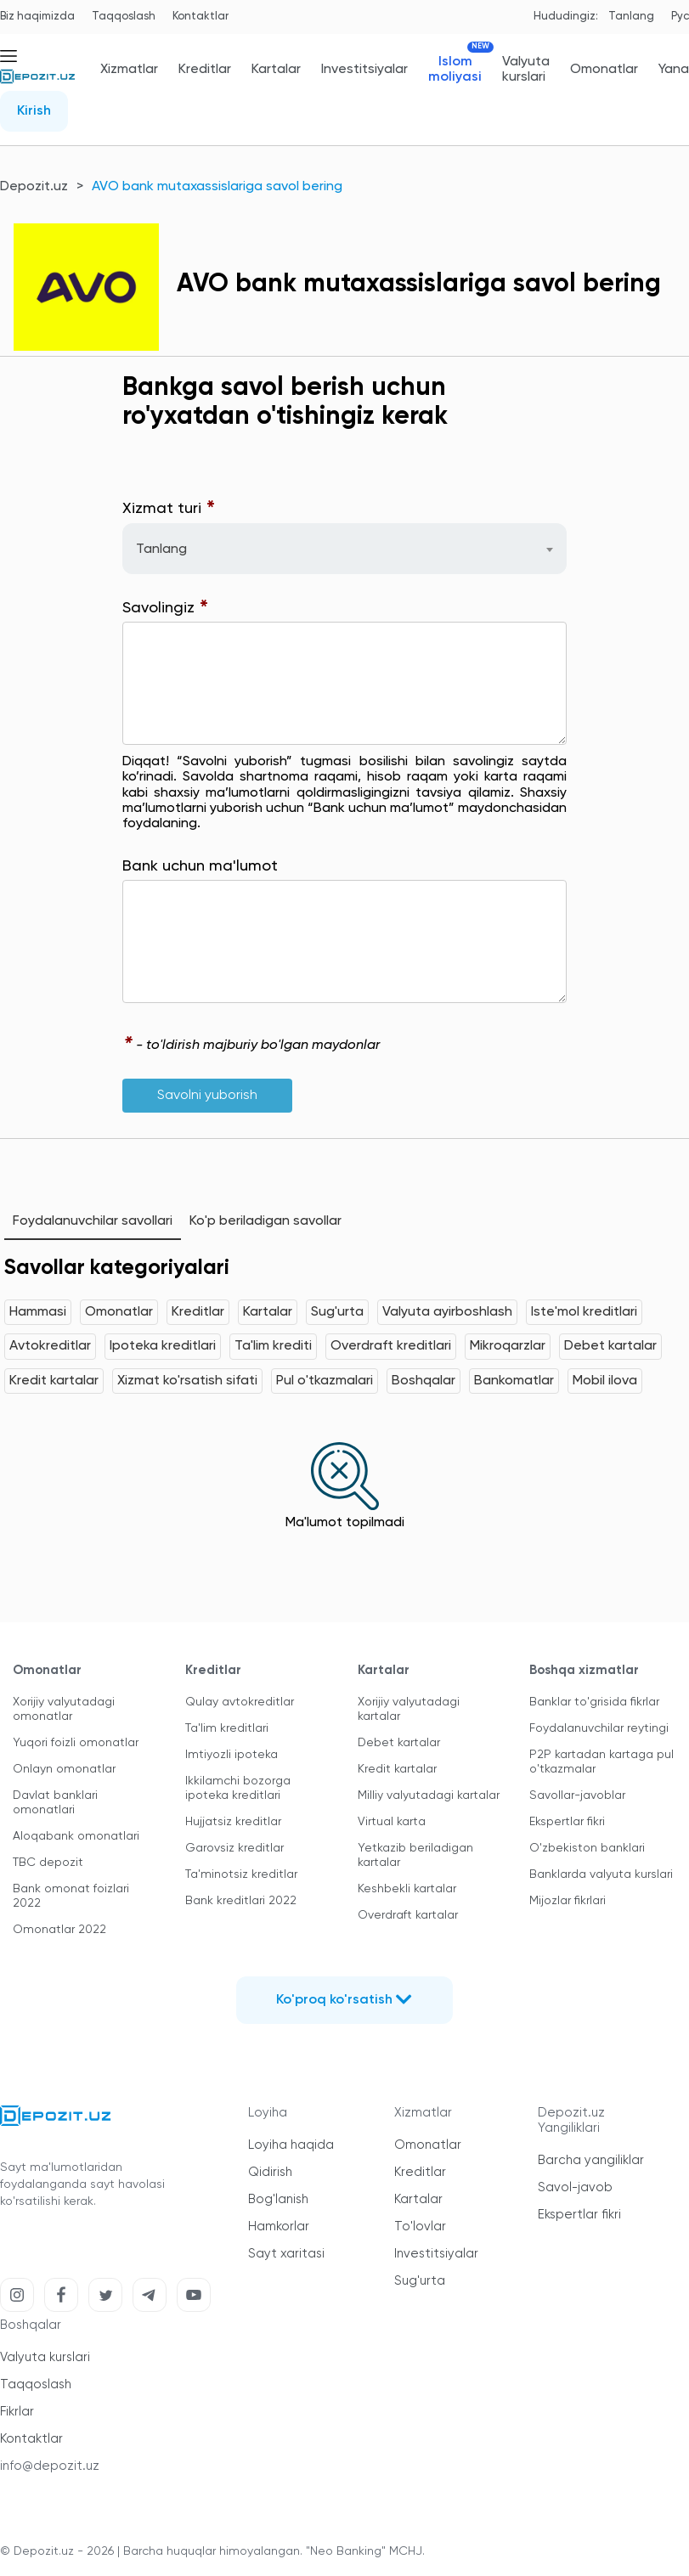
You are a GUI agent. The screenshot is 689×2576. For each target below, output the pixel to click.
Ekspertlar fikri (567, 1822)
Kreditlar (204, 69)
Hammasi (37, 1312)
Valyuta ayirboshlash (447, 1312)
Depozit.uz (34, 187)
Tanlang (631, 16)
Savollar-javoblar (577, 1795)
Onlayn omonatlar (64, 1769)
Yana (673, 69)
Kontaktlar (200, 16)
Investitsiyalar (364, 69)
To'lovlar (420, 2226)
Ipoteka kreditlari (163, 1346)
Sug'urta (337, 1312)
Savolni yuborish (207, 1095)
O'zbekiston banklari (587, 1848)
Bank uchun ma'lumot (200, 866)
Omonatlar (604, 69)
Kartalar (276, 69)
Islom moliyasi (455, 69)
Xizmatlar (129, 69)
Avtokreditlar (50, 1346)
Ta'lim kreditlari (226, 1728)
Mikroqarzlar (507, 1346)
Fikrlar (17, 2411)
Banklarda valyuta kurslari (601, 1874)
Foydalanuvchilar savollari (92, 1221)
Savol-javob (575, 2187)
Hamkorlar (278, 2226)
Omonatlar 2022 (59, 1930)
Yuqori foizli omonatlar (75, 1743)
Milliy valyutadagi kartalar (429, 1795)
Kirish (34, 111)
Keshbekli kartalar (407, 1889)
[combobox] (345, 548)
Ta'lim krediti (273, 1346)
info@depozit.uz (49, 2466)
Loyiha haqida (291, 2145)
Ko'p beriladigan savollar (265, 1221)
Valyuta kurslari (526, 69)
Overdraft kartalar (408, 1915)
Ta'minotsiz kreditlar (241, 1874)
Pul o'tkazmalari (324, 1381)
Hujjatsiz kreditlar (233, 1822)
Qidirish (270, 2172)
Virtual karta (392, 1822)
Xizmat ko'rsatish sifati (187, 1381)
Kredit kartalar (54, 1381)
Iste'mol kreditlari (584, 1312)
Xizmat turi (169, 509)
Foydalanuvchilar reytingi (599, 1728)
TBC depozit (48, 1863)
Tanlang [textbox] (161, 549)
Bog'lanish (278, 2199)
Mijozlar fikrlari (567, 1901)
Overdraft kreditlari (390, 1346)
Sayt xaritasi (286, 2253)
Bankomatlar (514, 1381)
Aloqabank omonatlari (76, 1836)
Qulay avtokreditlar (239, 1702)
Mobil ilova (605, 1381)
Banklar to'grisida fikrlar (594, 1702)
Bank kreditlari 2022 (240, 1901)
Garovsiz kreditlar (234, 1848)
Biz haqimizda (37, 16)
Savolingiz (165, 608)
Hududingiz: (566, 16)
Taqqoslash (123, 16)
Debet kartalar (610, 1346)
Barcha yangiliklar (591, 2160)
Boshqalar (423, 1381)
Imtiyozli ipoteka (231, 1755)
